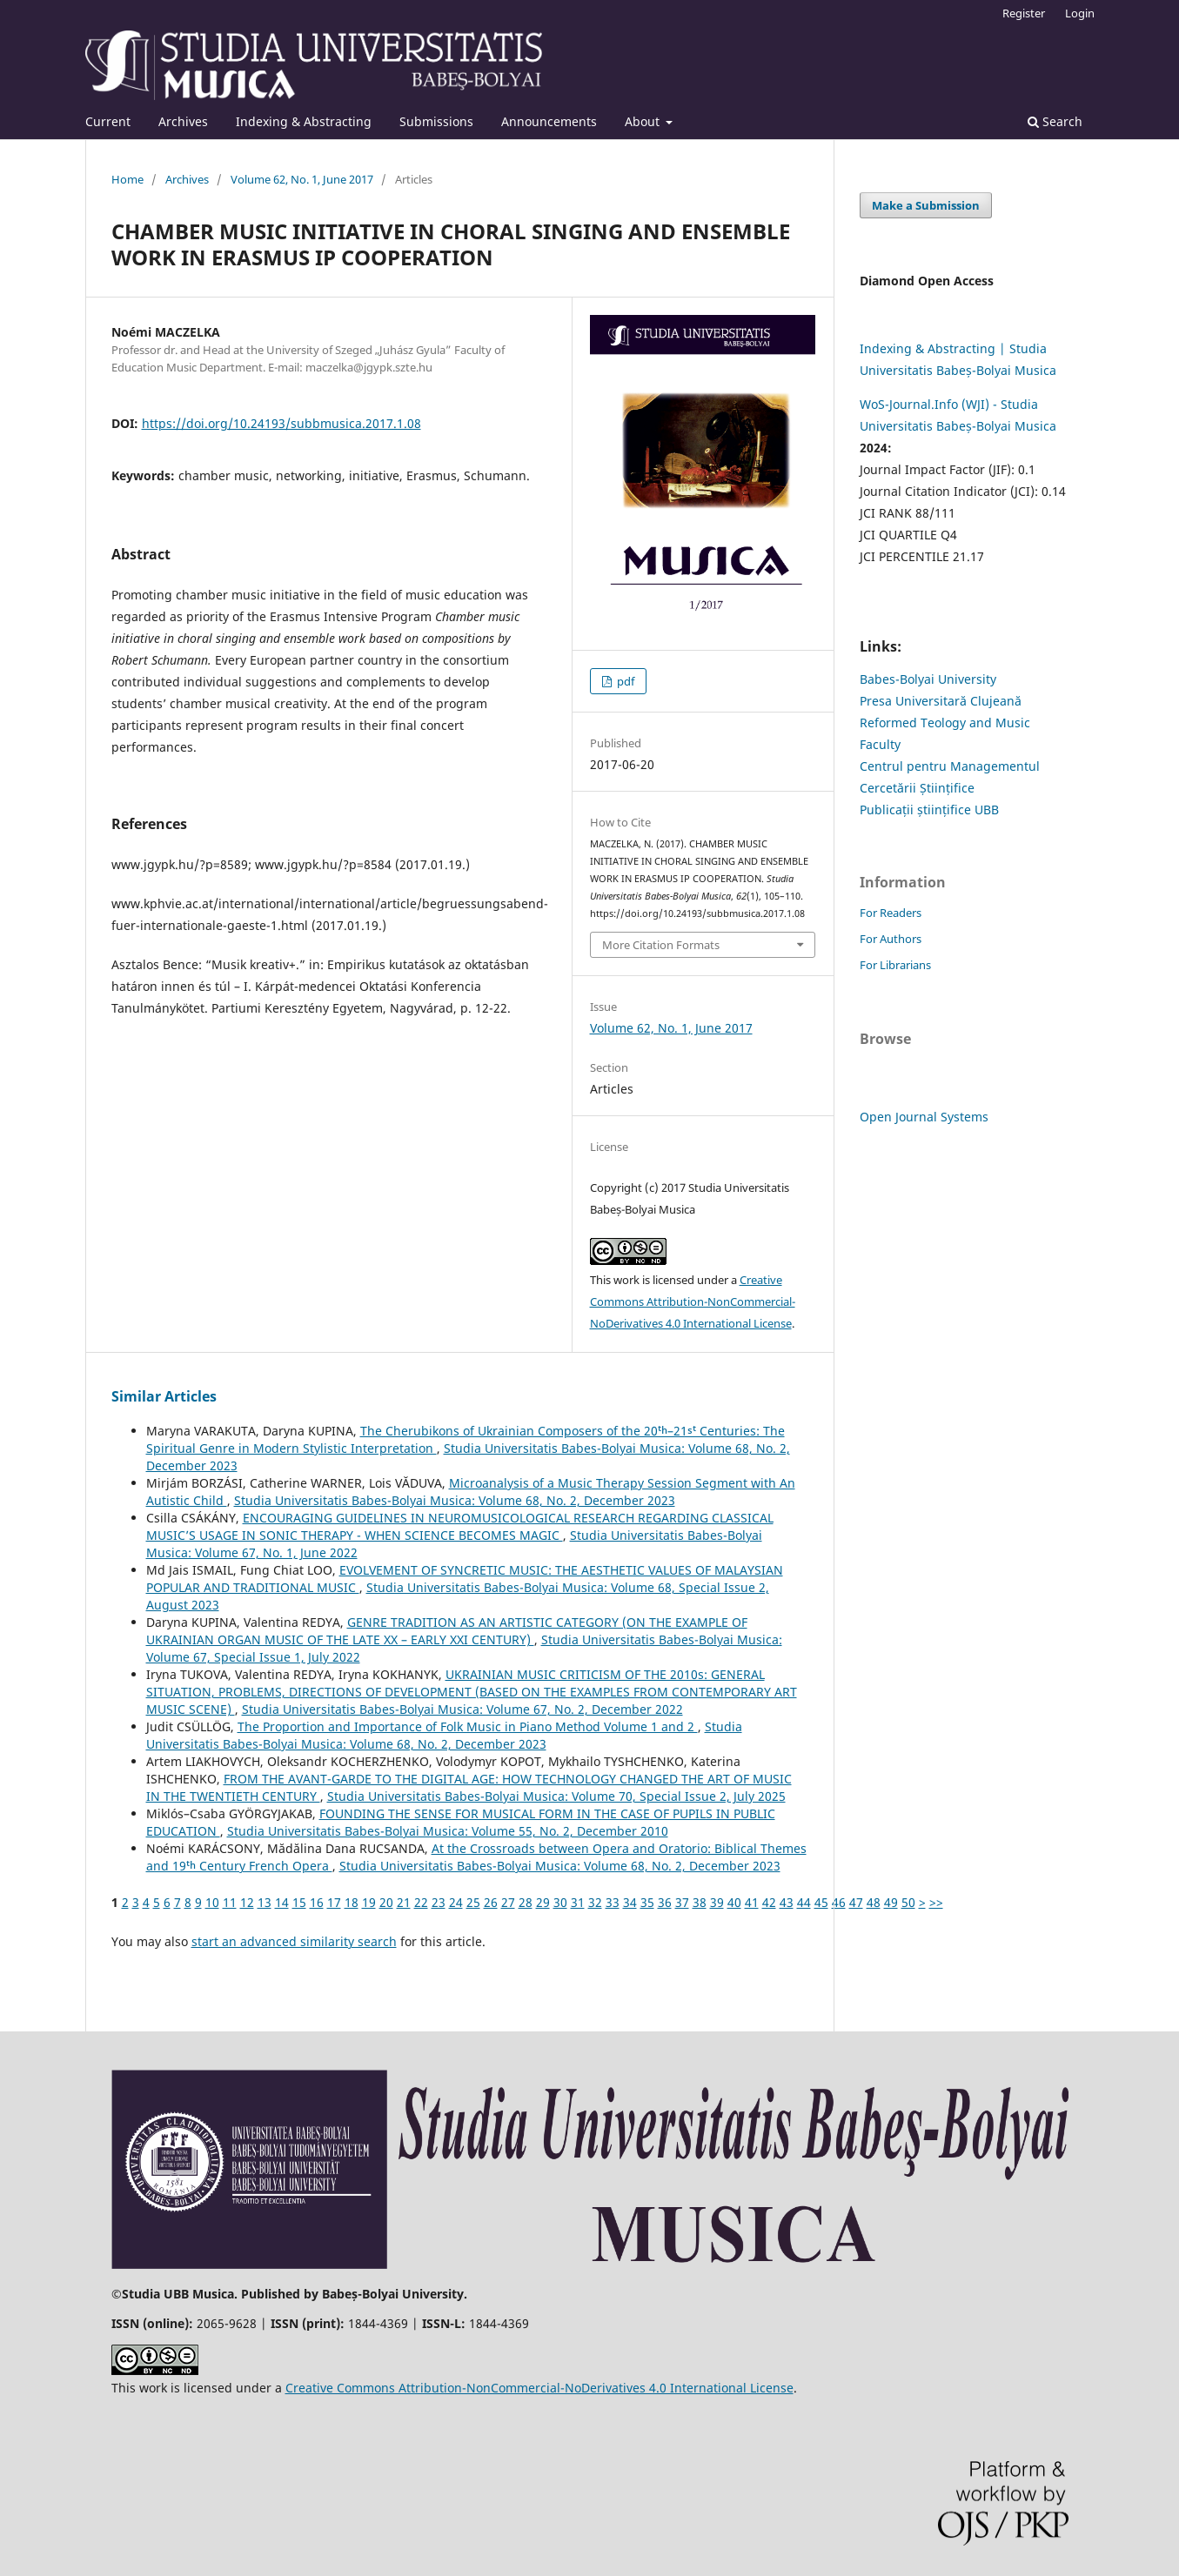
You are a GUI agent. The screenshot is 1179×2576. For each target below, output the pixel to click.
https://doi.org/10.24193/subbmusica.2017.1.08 (281, 423)
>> (936, 1902)
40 (734, 1902)
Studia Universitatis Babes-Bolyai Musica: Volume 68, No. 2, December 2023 (454, 1500)
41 (752, 1902)
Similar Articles (164, 1396)
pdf (624, 681)
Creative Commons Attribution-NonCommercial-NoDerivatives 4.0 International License (692, 1301)
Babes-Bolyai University (928, 679)
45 (821, 1902)
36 (665, 1902)
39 (717, 1902)
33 (613, 1902)
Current (108, 121)
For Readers (890, 912)
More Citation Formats (661, 945)
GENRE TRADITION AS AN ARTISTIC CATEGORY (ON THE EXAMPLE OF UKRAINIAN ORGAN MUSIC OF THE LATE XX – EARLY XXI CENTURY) (446, 1631)
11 (230, 1902)
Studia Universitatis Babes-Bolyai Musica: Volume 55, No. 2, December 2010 (447, 1831)
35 (647, 1902)
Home (127, 179)
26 (491, 1902)
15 (299, 1902)
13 (264, 1902)
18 (351, 1902)
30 (560, 1902)
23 (438, 1902)
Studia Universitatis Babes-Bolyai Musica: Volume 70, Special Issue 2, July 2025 (556, 1796)
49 (891, 1902)
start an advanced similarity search (294, 1941)
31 (578, 1902)
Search (1055, 121)
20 (386, 1902)
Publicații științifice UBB (929, 809)
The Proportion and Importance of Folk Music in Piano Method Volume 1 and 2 (468, 1726)
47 (856, 1902)
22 (421, 1902)
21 (404, 1902)
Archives (183, 121)
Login (1080, 13)
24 (456, 1902)
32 (595, 1902)
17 (334, 1902)
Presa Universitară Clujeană (941, 701)
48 (874, 1902)
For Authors (890, 939)
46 (839, 1902)
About (644, 121)
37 (682, 1902)
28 (526, 1902)
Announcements (549, 121)
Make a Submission (926, 205)
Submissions (436, 121)
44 (804, 1902)
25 (473, 1902)
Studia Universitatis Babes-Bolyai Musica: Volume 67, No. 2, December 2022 (462, 1709)
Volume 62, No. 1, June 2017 (302, 179)
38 (700, 1902)
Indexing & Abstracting (304, 121)
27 (508, 1902)
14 (282, 1902)
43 (787, 1902)
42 (769, 1902)
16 (317, 1902)
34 (630, 1902)
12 (247, 1902)
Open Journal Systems (924, 1116)
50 (908, 1902)
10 (212, 1902)
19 (369, 1902)
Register (1023, 13)
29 (543, 1902)
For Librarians (895, 965)
